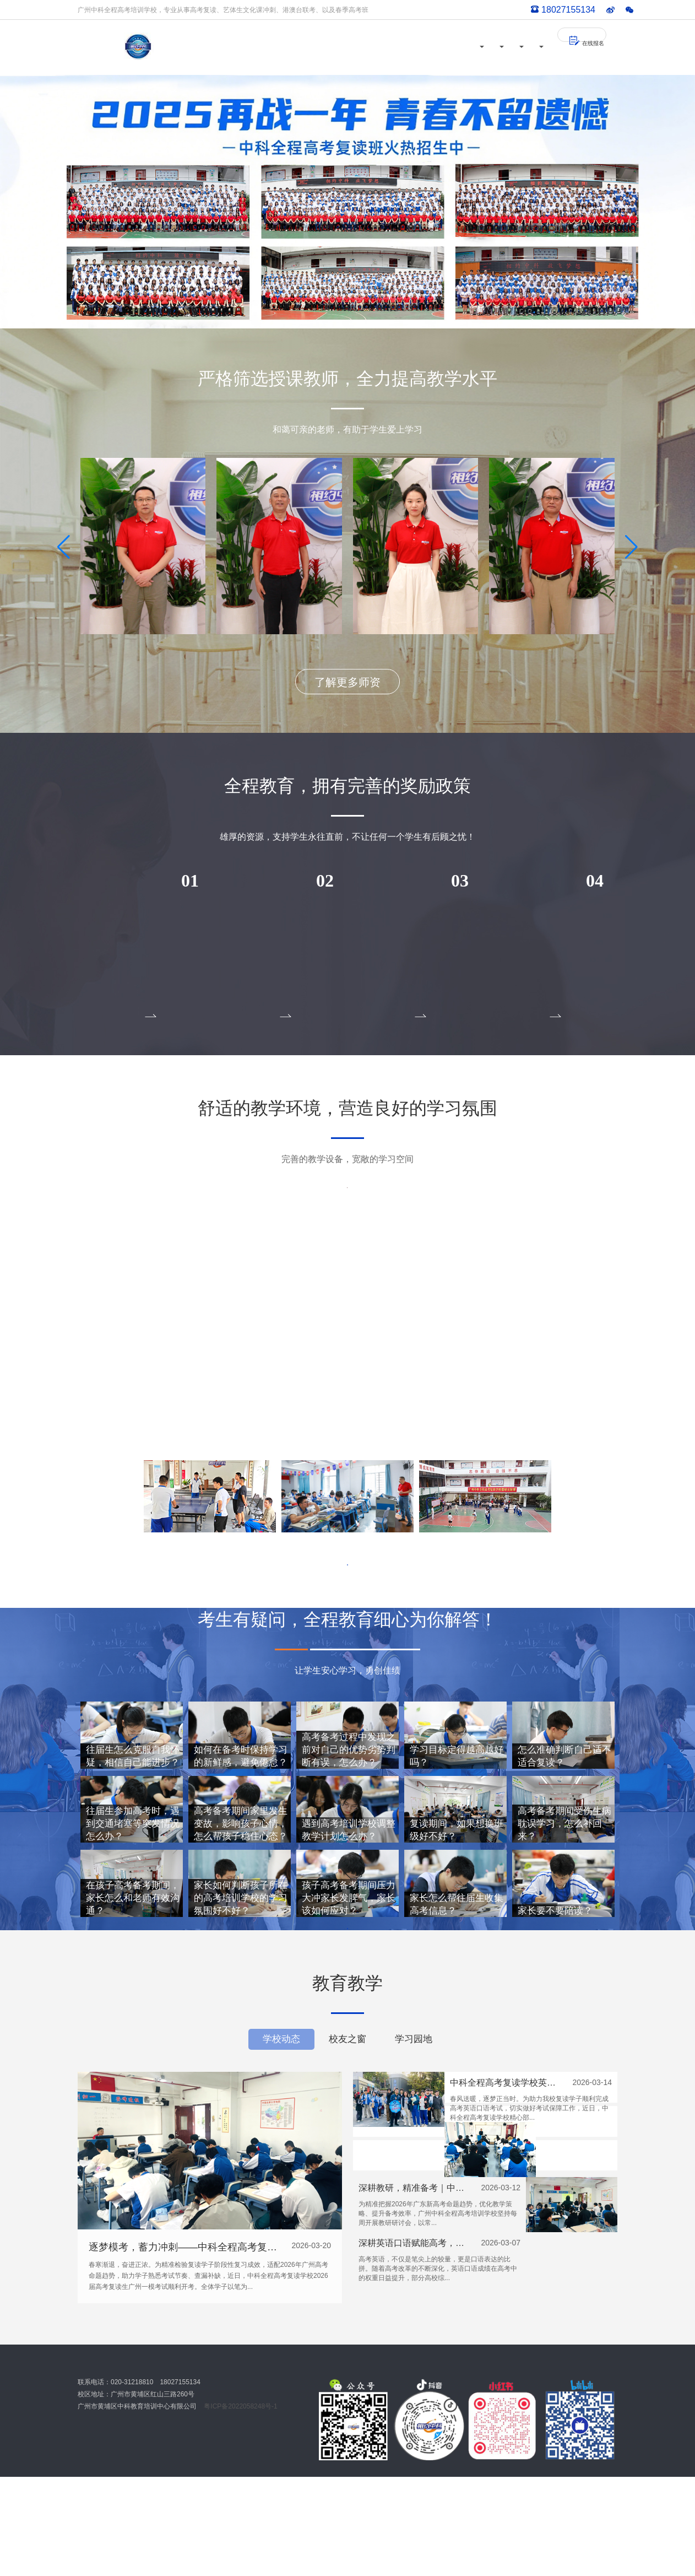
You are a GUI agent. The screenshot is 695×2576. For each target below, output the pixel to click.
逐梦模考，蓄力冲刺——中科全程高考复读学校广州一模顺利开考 (186, 2346)
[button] (338, 1440)
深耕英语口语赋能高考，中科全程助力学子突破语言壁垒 (506, 2304)
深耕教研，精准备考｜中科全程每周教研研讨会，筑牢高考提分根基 (506, 2243)
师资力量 (303, 46)
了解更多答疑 (347, 2001)
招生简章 (481, 46)
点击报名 (142, 988)
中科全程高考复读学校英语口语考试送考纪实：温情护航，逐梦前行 (506, 2181)
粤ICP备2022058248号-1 (240, 2505)
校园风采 (362, 46)
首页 (257, 46)
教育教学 (422, 46)
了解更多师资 (347, 682)
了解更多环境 (347, 1587)
